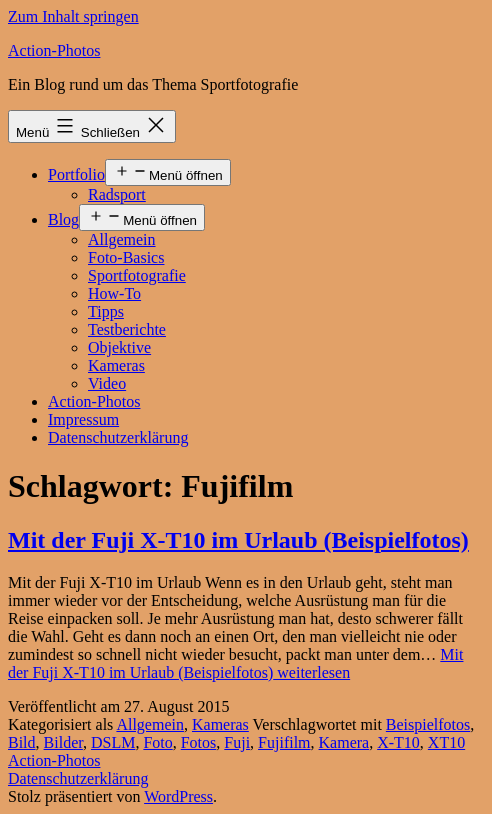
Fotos (199, 742)
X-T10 (398, 742)
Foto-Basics (126, 257)
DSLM (113, 742)
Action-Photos (54, 50)
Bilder (63, 742)
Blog (63, 219)
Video (107, 383)
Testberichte (127, 329)
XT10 (446, 742)
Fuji (237, 742)
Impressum (83, 419)
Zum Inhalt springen (73, 16)
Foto (157, 742)
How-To (114, 293)
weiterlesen (235, 663)
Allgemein (122, 239)
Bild (22, 742)
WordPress (178, 796)
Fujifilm (284, 742)
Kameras (116, 365)
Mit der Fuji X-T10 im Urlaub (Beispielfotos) (238, 540)
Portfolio (76, 174)
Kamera (344, 742)
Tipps (106, 311)
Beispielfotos (428, 724)
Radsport (117, 194)
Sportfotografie (137, 275)
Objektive (119, 347)
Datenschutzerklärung (118, 437)
